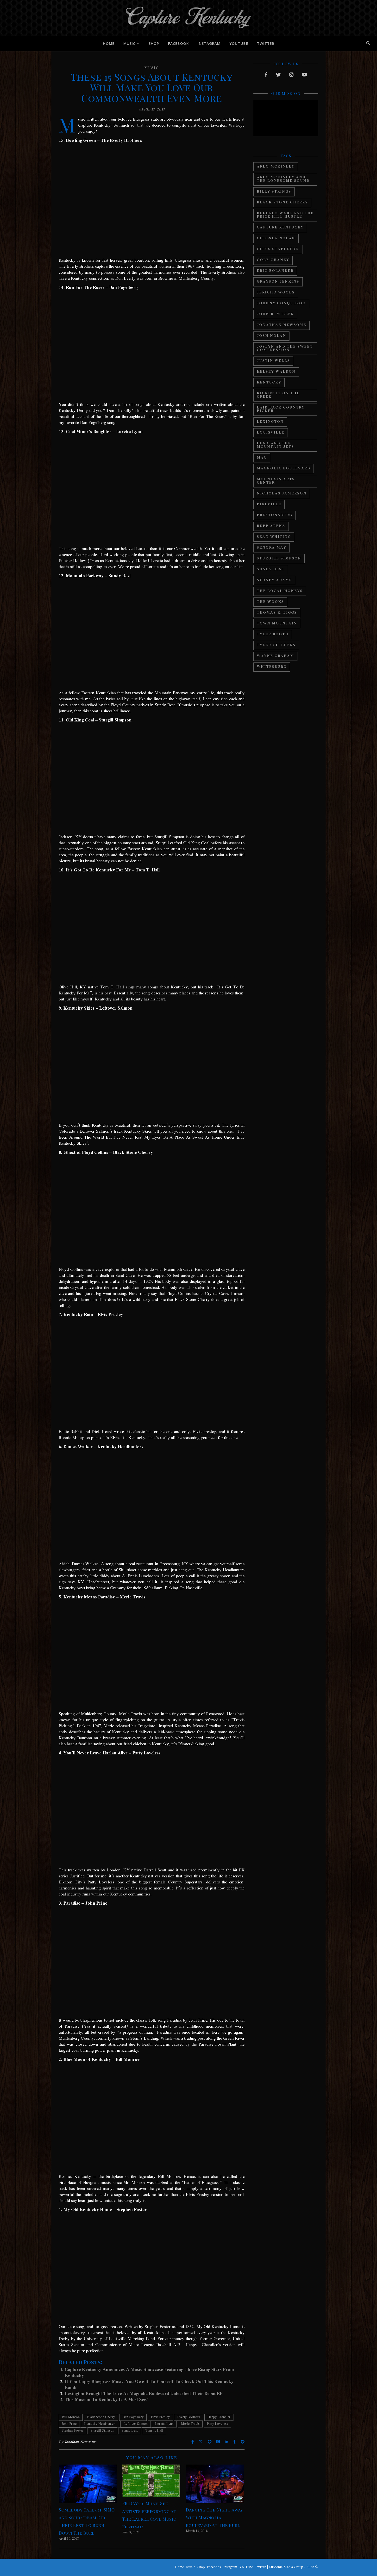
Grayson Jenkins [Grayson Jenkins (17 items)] (278, 281)
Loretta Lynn (164, 2424)
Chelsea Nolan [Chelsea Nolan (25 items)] (276, 238)
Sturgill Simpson (102, 2430)
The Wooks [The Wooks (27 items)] (270, 601)
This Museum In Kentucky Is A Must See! (106, 2399)
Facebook (178, 43)
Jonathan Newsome (80, 2442)
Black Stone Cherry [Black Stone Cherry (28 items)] (282, 202)
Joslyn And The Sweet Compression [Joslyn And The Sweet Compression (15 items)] (285, 348)
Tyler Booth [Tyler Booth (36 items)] (273, 634)
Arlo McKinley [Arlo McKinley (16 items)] (276, 166)
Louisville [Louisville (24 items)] (270, 432)
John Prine (69, 2424)
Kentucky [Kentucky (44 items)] (269, 382)
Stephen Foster (72, 2430)
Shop (154, 43)
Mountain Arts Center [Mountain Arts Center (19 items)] (276, 481)
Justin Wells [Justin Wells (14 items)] (273, 360)
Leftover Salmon (136, 2424)
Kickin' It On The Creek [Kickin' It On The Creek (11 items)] (278, 395)
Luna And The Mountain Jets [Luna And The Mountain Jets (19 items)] (275, 445)
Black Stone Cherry (101, 2417)
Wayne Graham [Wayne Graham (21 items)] (275, 656)
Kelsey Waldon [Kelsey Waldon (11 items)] (276, 371)
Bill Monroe (71, 2417)
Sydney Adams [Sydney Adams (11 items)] (274, 580)
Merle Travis (190, 2424)
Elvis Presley (160, 2417)
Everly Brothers (188, 2417)
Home (108, 43)
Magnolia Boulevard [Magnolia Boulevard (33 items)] (283, 468)
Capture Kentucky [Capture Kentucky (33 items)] (280, 227)
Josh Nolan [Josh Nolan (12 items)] (271, 335)
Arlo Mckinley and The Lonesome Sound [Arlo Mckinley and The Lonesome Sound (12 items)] (283, 179)
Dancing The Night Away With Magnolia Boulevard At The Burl (214, 2517)
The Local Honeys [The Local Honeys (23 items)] (280, 591)
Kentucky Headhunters (100, 2424)
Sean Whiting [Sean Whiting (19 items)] (274, 536)
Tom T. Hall (154, 2430)
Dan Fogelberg (133, 2417)
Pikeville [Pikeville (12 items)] (269, 504)
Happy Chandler (218, 2417)
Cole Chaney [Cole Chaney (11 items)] (273, 260)
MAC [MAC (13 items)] (262, 457)
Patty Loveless (217, 2424)
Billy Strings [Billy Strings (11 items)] (274, 191)
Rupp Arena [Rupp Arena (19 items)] (271, 526)
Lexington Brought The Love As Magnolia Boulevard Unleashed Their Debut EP (143, 2393)
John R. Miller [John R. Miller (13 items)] (275, 314)
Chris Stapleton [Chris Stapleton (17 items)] (278, 249)
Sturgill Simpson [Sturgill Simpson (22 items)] (279, 558)
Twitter (265, 43)
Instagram (209, 43)
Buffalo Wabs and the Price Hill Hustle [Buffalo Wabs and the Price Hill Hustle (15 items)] (285, 215)
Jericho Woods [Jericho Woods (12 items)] (276, 292)
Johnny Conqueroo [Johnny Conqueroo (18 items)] (281, 303)
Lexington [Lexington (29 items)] (270, 421)
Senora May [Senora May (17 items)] (271, 547)
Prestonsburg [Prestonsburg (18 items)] (274, 515)
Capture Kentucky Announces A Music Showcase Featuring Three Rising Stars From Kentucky (149, 2372)
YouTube (238, 43)
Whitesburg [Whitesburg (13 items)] (272, 666)
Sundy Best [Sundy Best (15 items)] (271, 569)
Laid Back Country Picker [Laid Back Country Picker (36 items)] (281, 409)
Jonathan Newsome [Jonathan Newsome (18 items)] (281, 325)
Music (129, 43)
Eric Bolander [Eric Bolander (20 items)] (275, 270)
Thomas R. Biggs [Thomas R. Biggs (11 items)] (277, 612)
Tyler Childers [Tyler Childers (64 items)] (276, 645)
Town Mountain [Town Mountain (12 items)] (277, 623)
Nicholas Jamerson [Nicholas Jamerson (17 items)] (282, 493)
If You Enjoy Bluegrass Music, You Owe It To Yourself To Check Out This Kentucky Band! (149, 2384)
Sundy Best (130, 2430)
